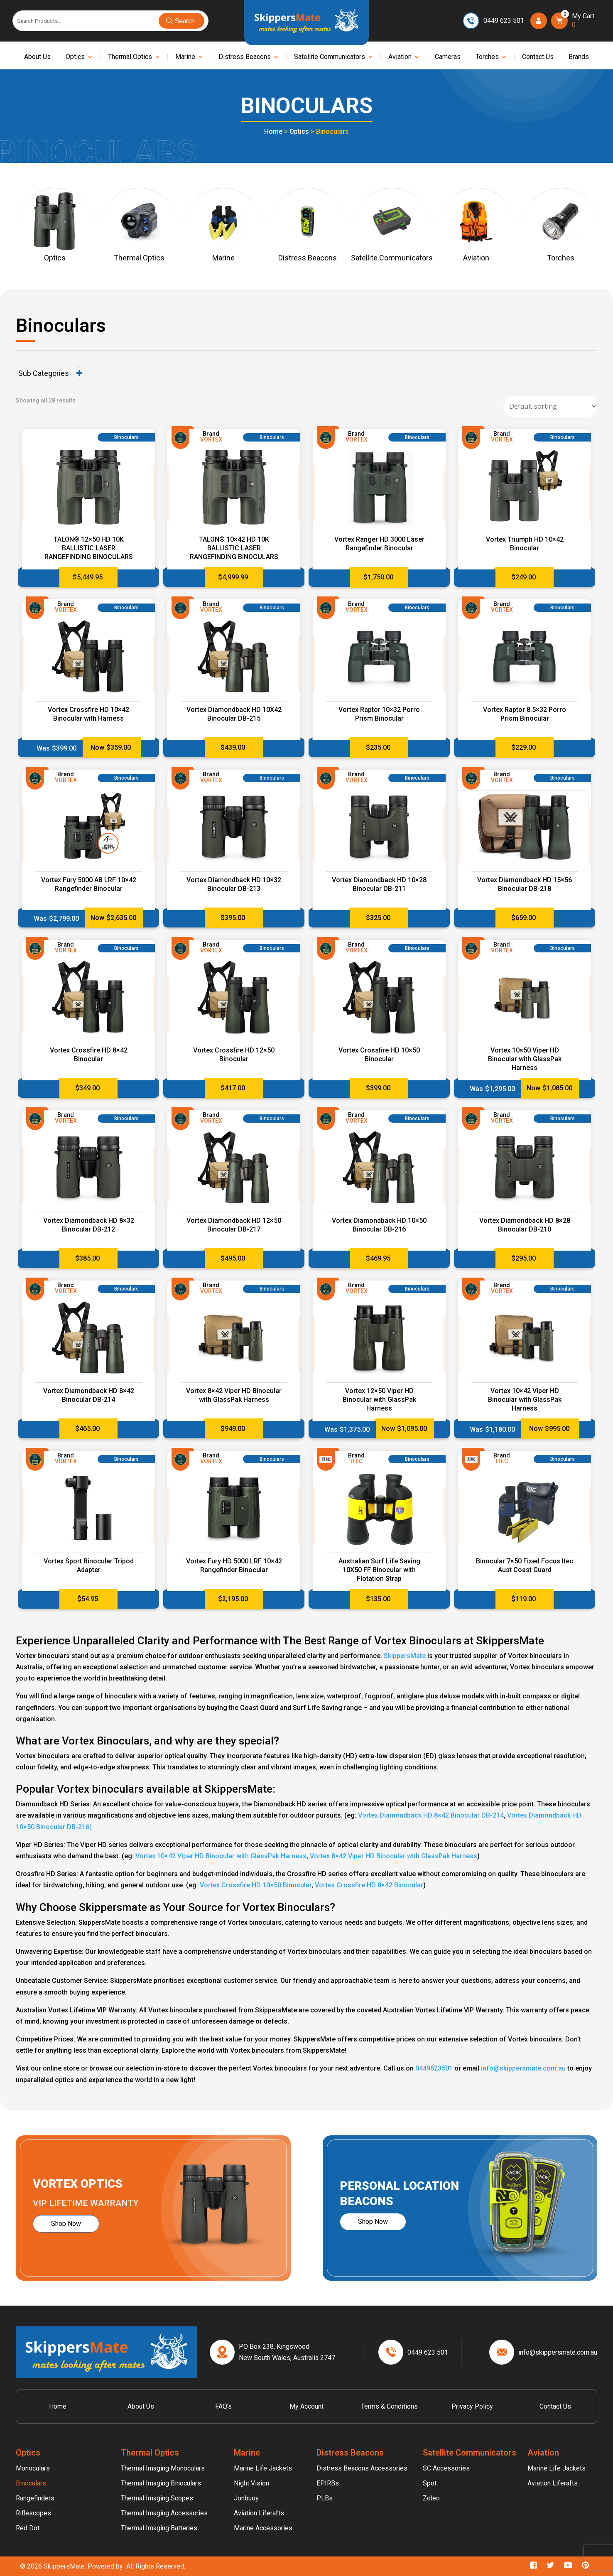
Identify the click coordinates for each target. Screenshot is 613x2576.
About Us (37, 57)
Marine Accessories (263, 2528)
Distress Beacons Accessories (361, 2468)
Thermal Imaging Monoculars (163, 2468)
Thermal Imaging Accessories (164, 2513)
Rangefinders (35, 2498)
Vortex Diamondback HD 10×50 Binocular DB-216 (379, 1225)
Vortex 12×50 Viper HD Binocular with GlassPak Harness (379, 1399)
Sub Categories (52, 373)
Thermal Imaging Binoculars (161, 2483)
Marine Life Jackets (263, 2468)
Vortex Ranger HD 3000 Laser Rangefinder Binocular (379, 543)
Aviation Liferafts (259, 2513)
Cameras (448, 57)
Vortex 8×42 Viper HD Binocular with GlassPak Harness (234, 1395)
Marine (185, 57)
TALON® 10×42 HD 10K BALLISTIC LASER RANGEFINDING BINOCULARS (234, 548)
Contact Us (538, 57)
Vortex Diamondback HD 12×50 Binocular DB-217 (233, 1225)
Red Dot (27, 2528)
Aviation (400, 57)
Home (273, 131)
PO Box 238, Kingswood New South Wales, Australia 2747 (287, 2352)
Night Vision (251, 2483)
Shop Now (66, 2224)
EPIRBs (327, 2483)
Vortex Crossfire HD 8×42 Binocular (89, 1054)
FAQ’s (223, 2406)
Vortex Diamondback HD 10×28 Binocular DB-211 (379, 884)
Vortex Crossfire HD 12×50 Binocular (234, 1054)
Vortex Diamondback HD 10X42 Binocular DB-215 (234, 714)
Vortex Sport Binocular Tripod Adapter (89, 1565)
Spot (429, 2483)
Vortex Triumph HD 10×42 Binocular (525, 543)
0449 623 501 (503, 21)
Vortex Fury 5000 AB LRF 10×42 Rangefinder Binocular (88, 884)
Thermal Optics (130, 57)
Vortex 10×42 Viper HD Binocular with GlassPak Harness (525, 1399)
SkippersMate (405, 1656)
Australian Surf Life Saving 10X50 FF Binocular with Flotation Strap (379, 1569)
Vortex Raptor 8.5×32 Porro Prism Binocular (524, 714)
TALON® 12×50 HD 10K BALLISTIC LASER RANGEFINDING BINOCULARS (88, 548)
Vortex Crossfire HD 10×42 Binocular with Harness (88, 714)
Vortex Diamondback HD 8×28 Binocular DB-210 (524, 1225)
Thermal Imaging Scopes (157, 2498)
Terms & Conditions (389, 2406)
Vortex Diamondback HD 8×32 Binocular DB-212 (88, 1225)
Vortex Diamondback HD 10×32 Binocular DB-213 (233, 884)
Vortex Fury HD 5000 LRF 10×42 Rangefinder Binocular (234, 1565)
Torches (487, 57)
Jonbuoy (246, 2498)
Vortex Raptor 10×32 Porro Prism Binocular (379, 714)
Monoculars (33, 2468)
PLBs (324, 2498)
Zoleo (431, 2498)
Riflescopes (33, 2513)
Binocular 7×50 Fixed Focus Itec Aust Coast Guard (524, 1565)
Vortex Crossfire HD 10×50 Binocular (379, 1054)
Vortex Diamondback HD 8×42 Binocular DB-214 (88, 1395)
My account (306, 2406)
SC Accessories (446, 2468)
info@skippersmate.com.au (523, 2068)
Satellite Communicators (329, 57)
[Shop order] (550, 406)
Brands (579, 57)
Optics (75, 57)
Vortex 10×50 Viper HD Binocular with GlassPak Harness (525, 1059)
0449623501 (434, 2068)
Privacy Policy (472, 2406)
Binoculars (31, 2483)
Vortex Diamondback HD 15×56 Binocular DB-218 (524, 884)
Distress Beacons (244, 57)
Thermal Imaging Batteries (159, 2528)
